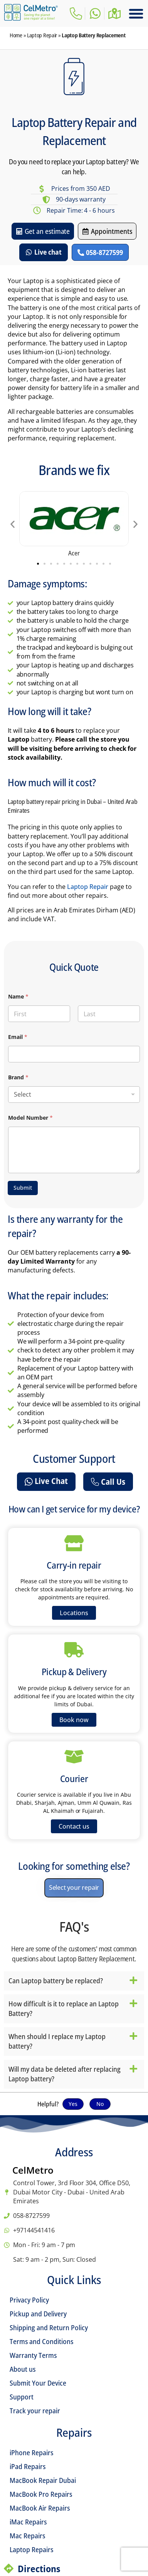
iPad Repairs (27, 2466)
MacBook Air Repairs (40, 2508)
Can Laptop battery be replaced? (55, 1980)
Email (17, 1037)
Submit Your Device (38, 2383)
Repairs (74, 2432)
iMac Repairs (28, 2521)
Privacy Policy (29, 2299)
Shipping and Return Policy (49, 2327)
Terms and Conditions (41, 2341)
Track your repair (35, 2410)
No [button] (100, 2103)
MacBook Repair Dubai (43, 2480)
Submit (22, 1187)
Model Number (30, 1117)
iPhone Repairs (31, 2452)
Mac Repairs (27, 2535)
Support (22, 2396)
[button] (136, 13)
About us (22, 2369)
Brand (18, 1077)
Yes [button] (73, 2103)
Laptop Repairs (31, 2549)
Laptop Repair (42, 35)
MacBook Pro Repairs (41, 2494)
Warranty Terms (33, 2355)
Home (16, 35)
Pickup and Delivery (38, 2313)
